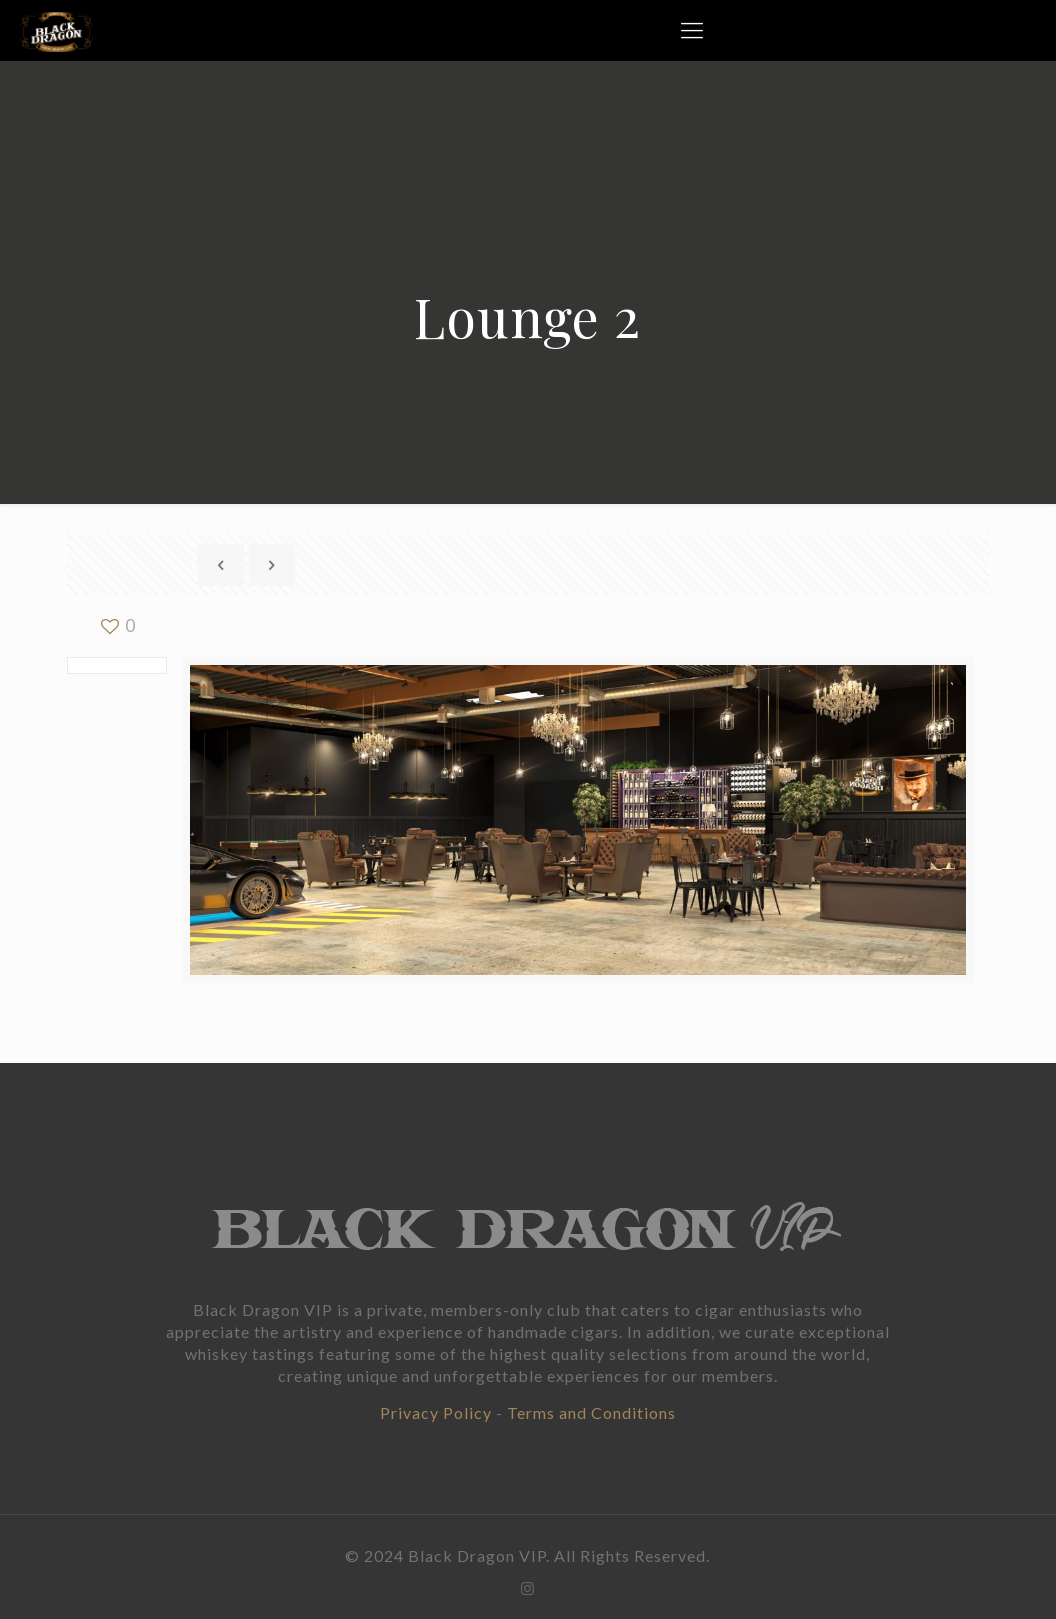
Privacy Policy (436, 1412)
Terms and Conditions (591, 1412)
